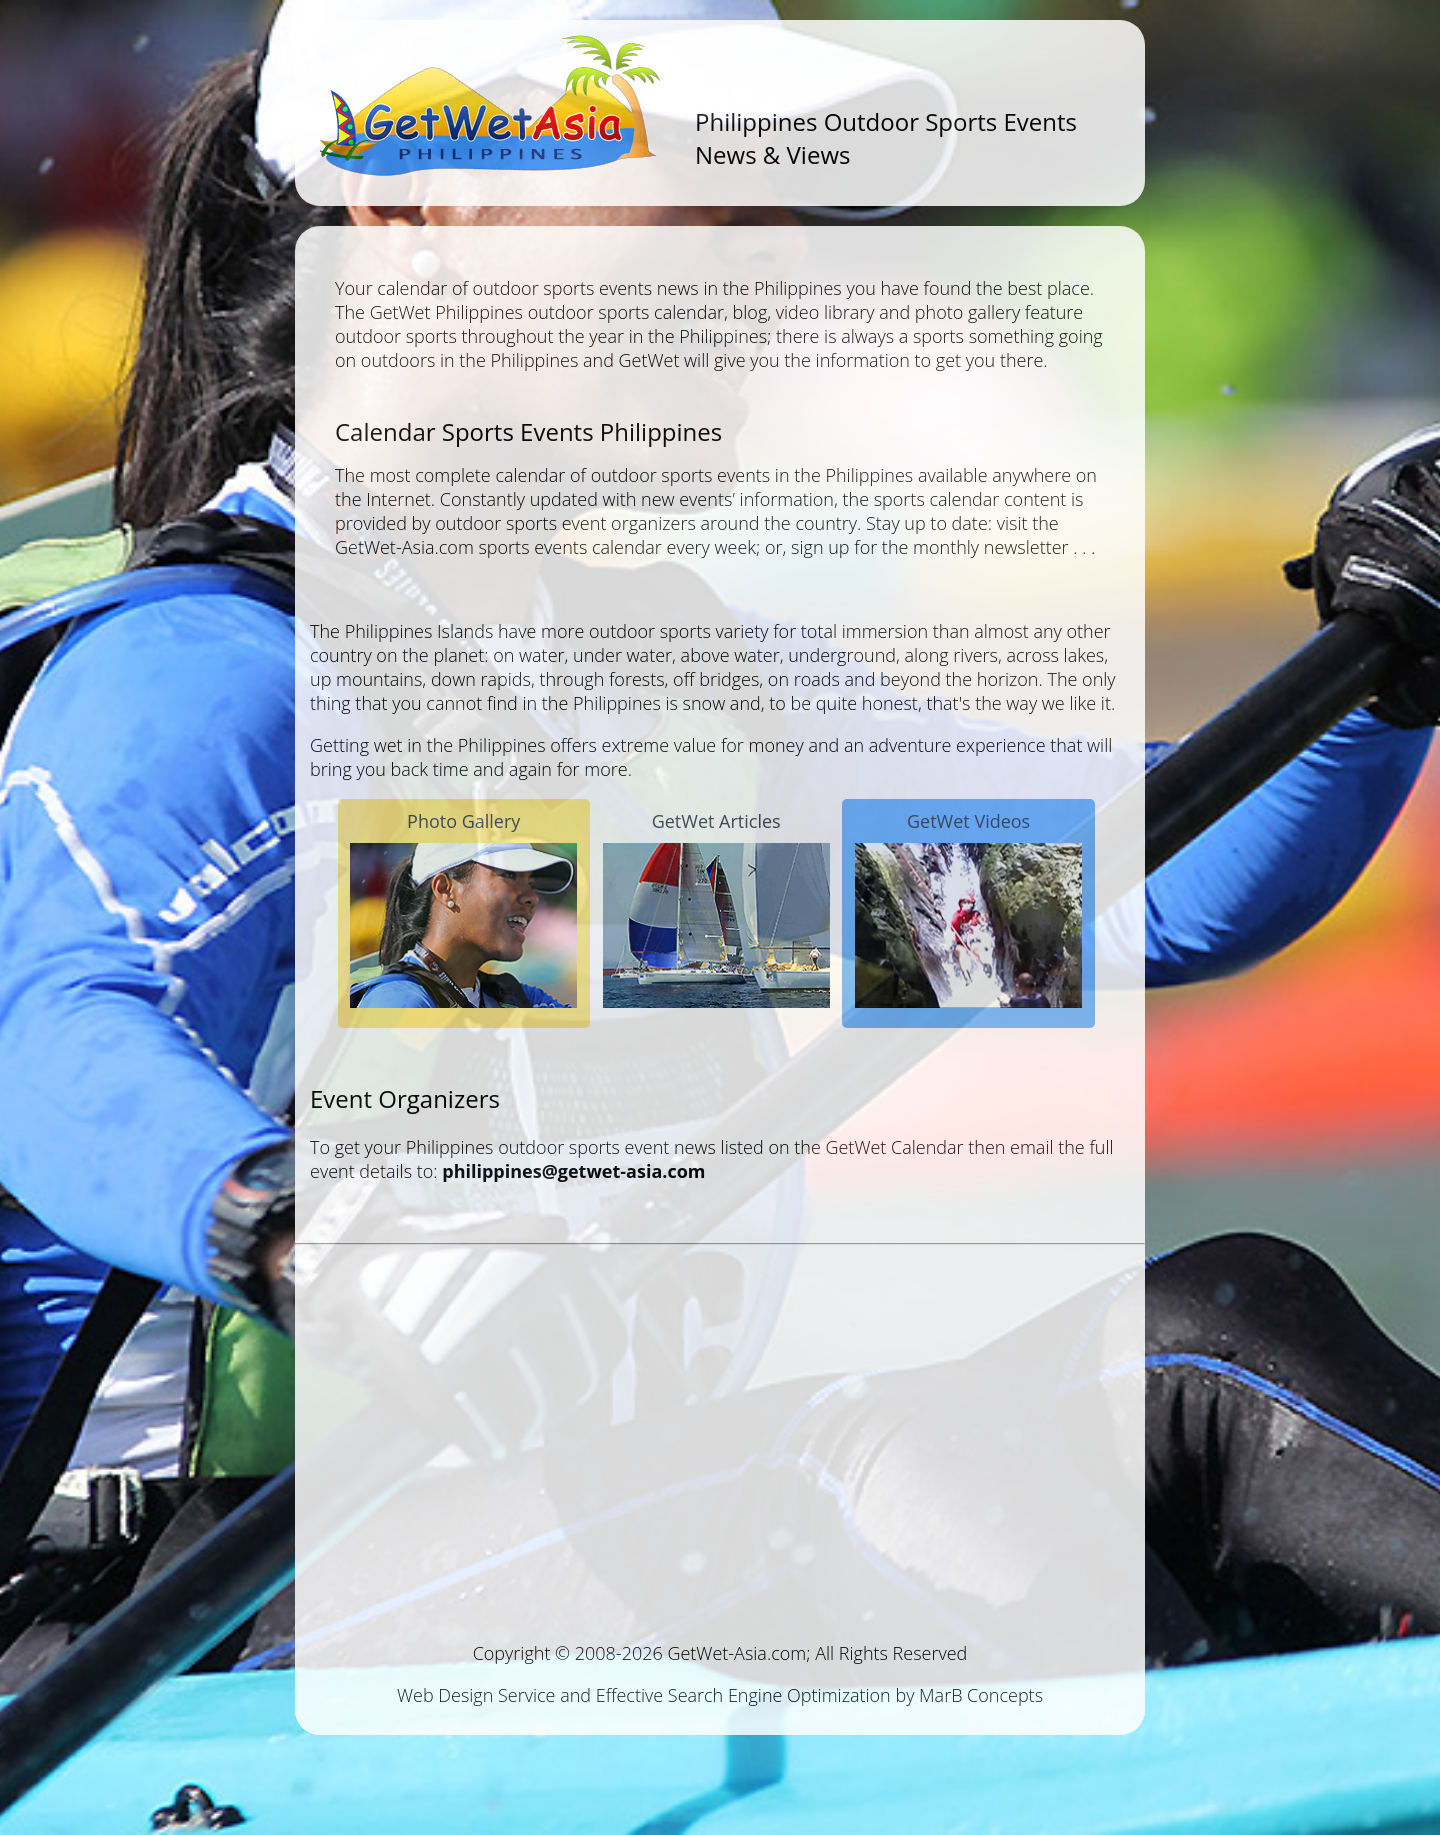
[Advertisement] (720, 1435)
